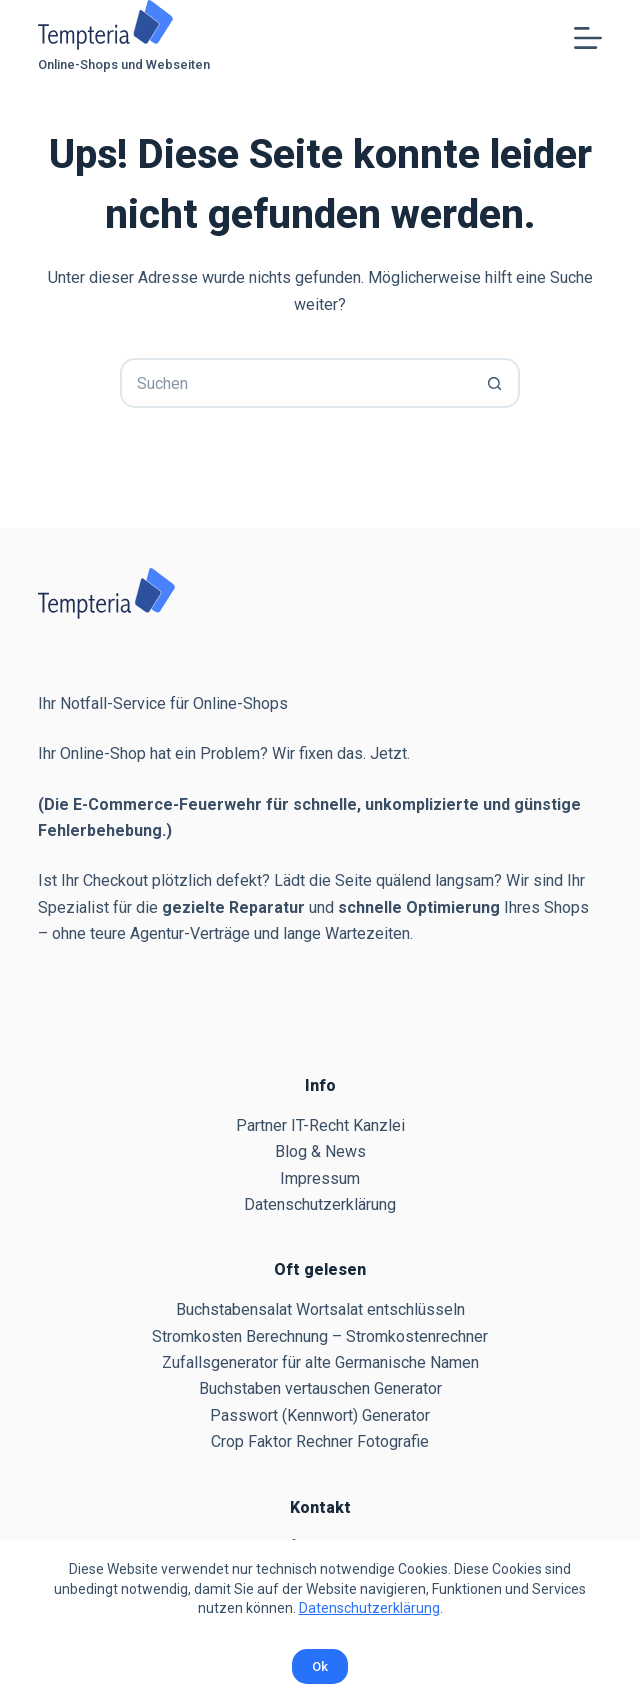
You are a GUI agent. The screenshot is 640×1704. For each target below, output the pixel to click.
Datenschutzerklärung (369, 1608)
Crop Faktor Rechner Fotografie (320, 1441)
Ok (320, 1666)
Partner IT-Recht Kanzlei (320, 1125)
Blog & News (320, 1151)
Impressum (320, 1178)
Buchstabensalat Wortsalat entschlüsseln (320, 1309)
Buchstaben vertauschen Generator (320, 1388)
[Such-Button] (495, 383)
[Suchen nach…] (295, 383)
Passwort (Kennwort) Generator (320, 1415)
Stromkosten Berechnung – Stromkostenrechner (320, 1336)
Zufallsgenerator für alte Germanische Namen (320, 1362)
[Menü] (588, 38)
